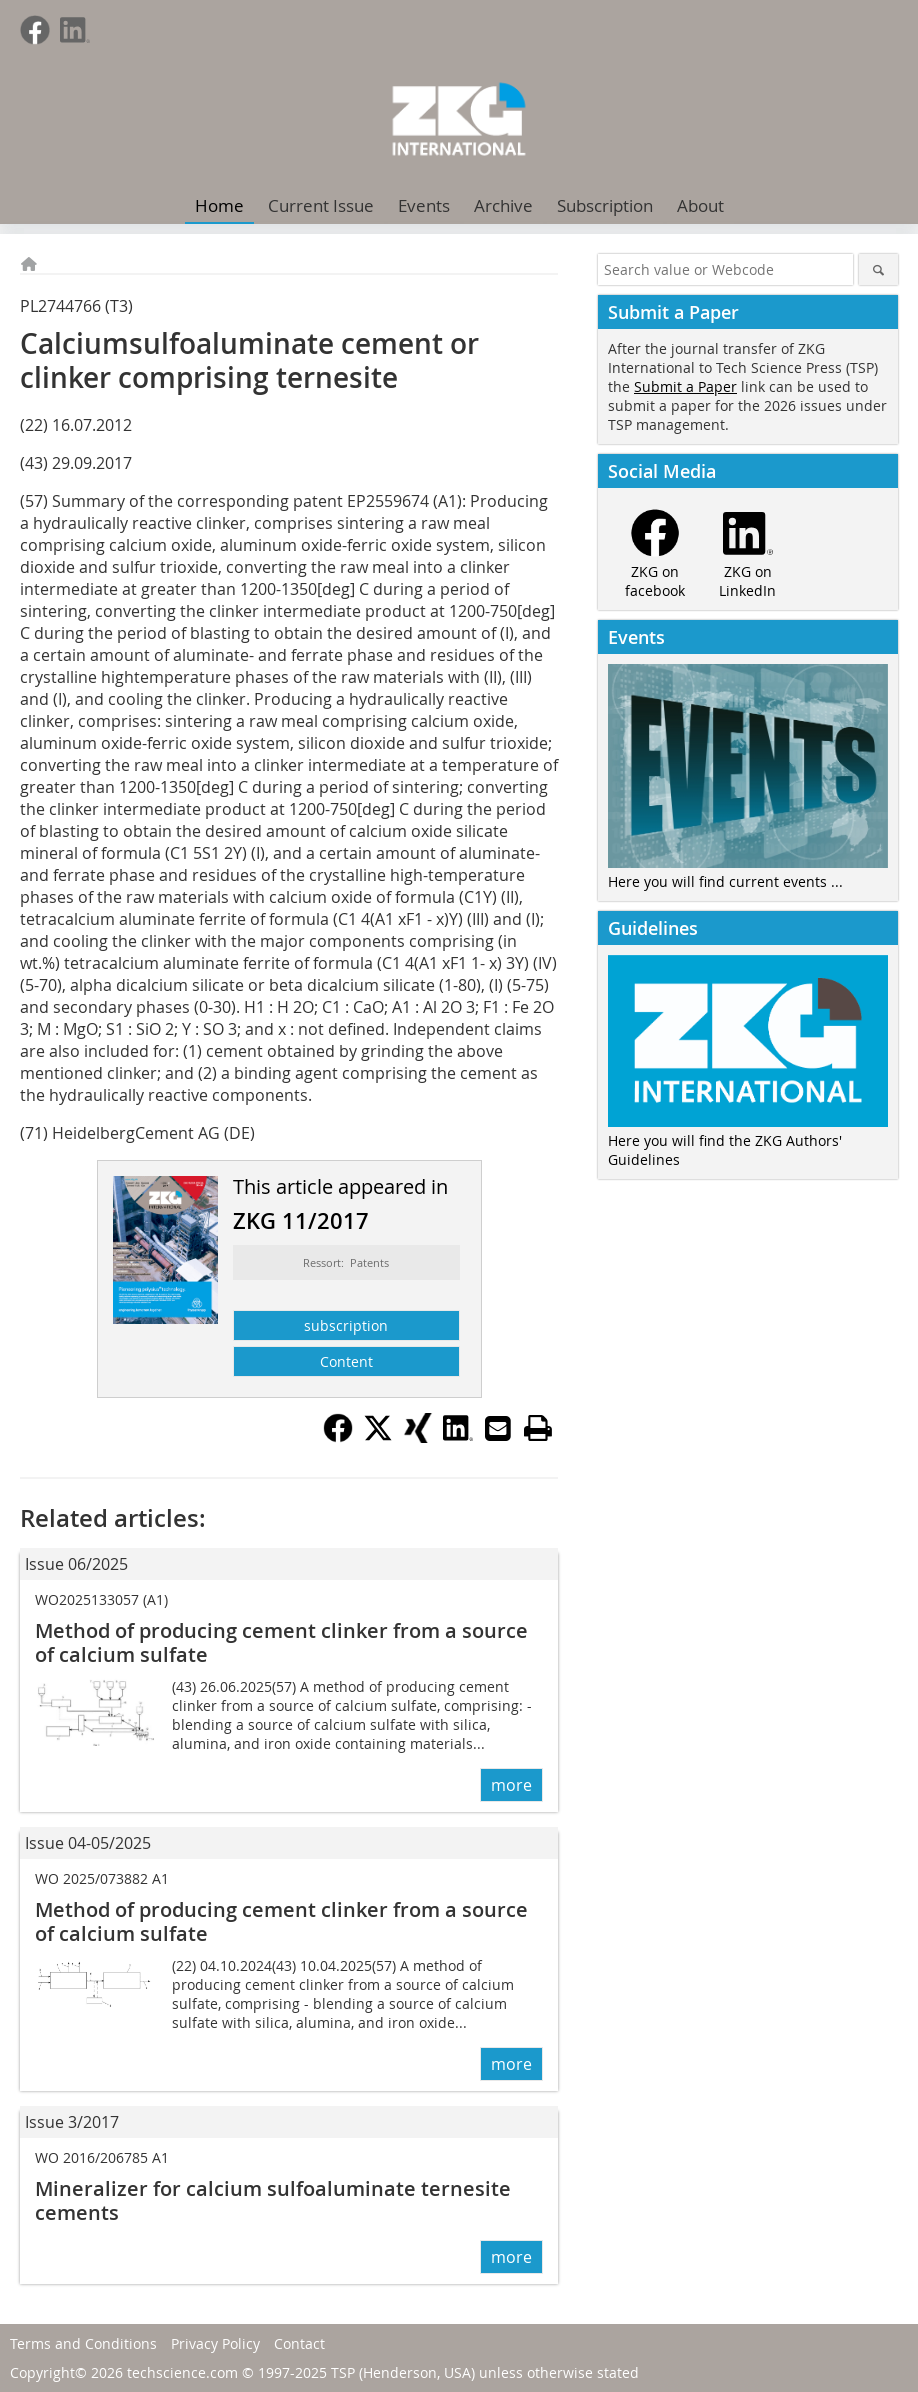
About (700, 205)
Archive (503, 205)
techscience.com (182, 2372)
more (511, 1785)
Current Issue (321, 205)
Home (219, 205)
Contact (299, 2343)
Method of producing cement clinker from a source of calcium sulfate (281, 1642)
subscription (346, 1325)
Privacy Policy (215, 2343)
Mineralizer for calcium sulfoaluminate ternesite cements (273, 2200)
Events (424, 205)
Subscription (605, 205)
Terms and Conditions (83, 2343)
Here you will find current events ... (725, 881)
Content (346, 1361)
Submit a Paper (685, 386)
